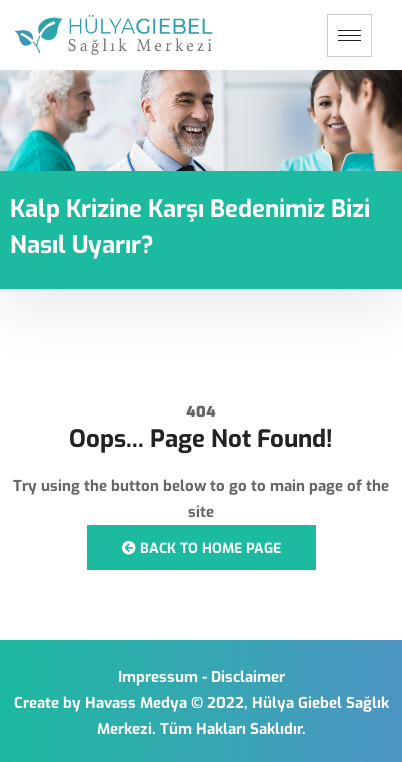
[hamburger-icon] (349, 35)
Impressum (158, 677)
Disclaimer (248, 677)
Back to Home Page (201, 548)
